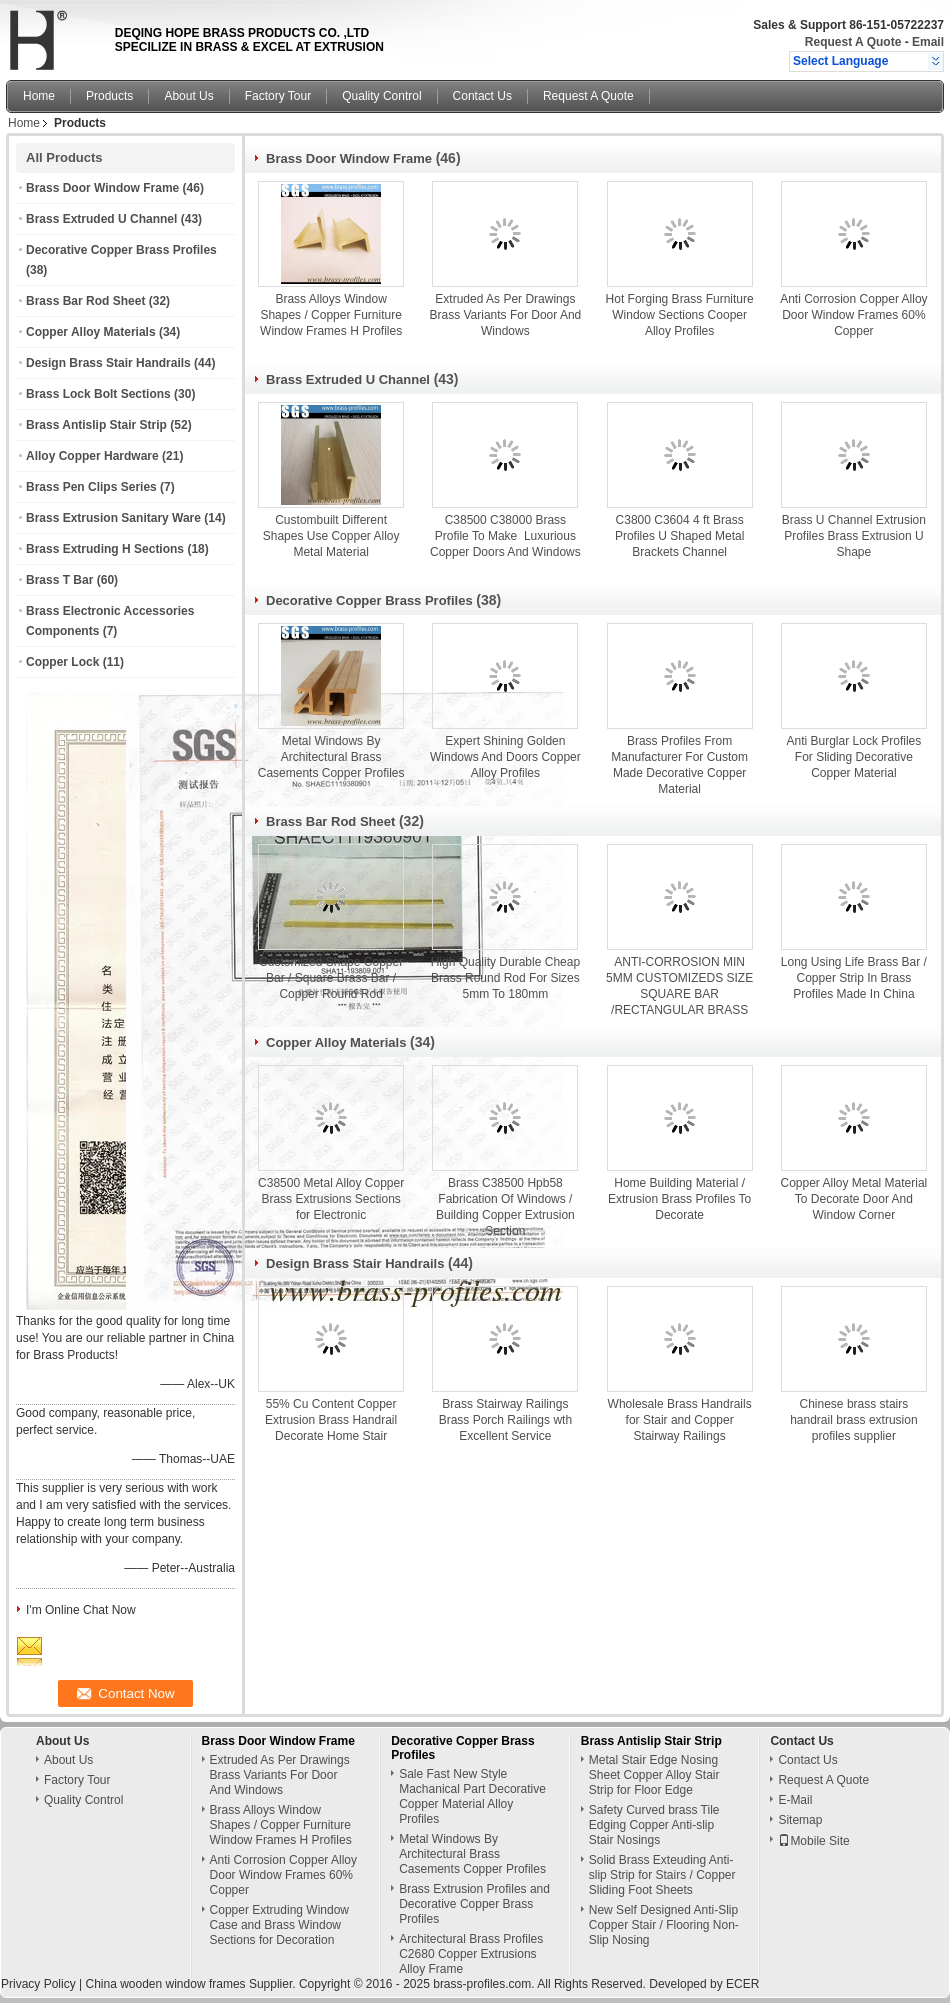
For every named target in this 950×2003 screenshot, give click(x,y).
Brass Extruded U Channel (101, 219)
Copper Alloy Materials (91, 332)
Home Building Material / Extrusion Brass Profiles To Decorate (679, 1199)
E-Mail (795, 1800)
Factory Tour (278, 96)
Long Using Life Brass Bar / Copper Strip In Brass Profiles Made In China (854, 978)
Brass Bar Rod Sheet (85, 301)
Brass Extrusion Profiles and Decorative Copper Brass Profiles (474, 1904)
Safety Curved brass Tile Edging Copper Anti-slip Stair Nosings (654, 1825)
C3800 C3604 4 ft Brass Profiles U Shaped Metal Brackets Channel (679, 536)
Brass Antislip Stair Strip (96, 425)
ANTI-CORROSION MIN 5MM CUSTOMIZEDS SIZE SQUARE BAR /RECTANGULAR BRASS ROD (679, 994)
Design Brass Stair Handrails (108, 363)
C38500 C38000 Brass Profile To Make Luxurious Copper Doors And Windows (505, 536)
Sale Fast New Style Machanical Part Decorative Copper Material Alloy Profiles (472, 1796)
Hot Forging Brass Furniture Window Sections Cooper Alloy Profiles (680, 315)
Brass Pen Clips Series (91, 487)
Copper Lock (62, 662)
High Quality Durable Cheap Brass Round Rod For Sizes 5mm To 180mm (505, 978)
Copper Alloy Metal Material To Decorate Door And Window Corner (854, 1199)
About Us (188, 96)
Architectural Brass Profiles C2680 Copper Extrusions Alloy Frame (471, 1954)
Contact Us (482, 96)
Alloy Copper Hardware (92, 456)
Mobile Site (813, 1841)
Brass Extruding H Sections (105, 549)
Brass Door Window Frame (102, 188)
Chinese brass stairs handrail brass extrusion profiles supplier (853, 1420)
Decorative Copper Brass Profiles (121, 250)
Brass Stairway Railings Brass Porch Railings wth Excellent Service (505, 1420)
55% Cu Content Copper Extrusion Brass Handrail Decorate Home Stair (331, 1420)
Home (39, 96)
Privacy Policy (38, 1984)
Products (109, 96)
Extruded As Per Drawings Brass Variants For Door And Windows (505, 315)
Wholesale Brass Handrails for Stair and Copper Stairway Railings (680, 1420)
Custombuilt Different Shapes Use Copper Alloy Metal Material (331, 536)
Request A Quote (853, 42)
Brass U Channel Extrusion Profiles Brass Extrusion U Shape (854, 536)
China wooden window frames (165, 1984)
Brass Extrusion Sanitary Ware (113, 518)
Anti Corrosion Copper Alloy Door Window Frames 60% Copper (853, 315)
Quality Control (381, 96)
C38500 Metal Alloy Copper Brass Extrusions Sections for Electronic (331, 1199)
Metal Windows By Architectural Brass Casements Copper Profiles (331, 757)
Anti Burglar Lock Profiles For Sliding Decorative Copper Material (854, 757)
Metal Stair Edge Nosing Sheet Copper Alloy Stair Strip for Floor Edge (654, 1775)
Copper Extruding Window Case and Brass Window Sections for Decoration (279, 1925)
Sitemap (800, 1820)
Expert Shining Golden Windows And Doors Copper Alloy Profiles (505, 757)
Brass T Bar (59, 580)
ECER (742, 1984)
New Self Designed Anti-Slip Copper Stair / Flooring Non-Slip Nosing (664, 1925)
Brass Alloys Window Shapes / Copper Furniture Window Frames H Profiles (331, 315)
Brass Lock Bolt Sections (98, 394)
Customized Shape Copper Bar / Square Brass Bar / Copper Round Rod (331, 978)
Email (928, 42)
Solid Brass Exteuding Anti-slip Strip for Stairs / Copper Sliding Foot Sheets (662, 1875)
